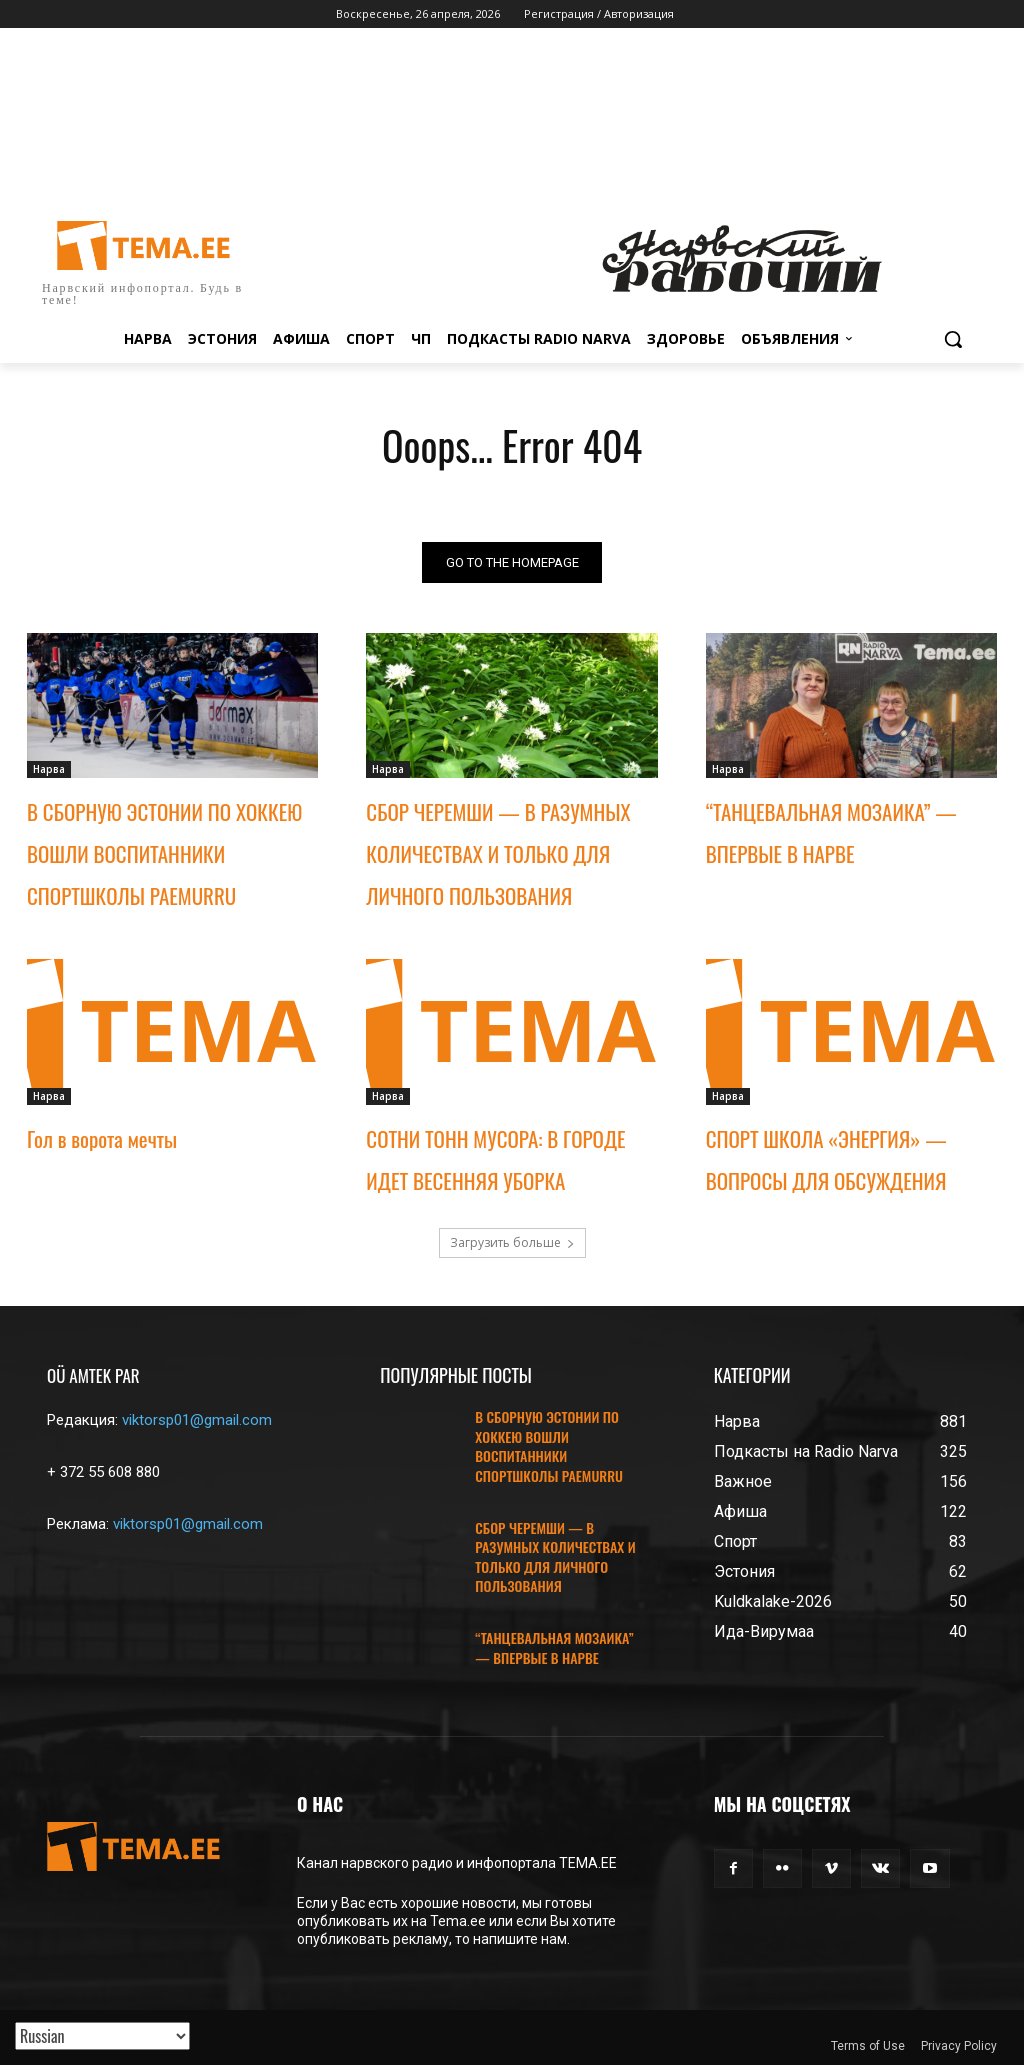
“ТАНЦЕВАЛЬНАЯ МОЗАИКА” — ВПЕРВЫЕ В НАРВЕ (554, 1647)
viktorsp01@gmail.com (197, 1420)
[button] (953, 339)
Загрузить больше (512, 1242)
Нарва (49, 770)
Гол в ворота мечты (102, 1138)
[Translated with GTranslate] (102, 2036)
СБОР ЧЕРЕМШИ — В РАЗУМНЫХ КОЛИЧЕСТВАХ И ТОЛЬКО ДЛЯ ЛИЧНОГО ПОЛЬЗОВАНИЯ (498, 854)
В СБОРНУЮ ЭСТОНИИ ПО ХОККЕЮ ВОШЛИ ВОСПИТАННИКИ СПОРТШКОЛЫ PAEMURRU (164, 854)
